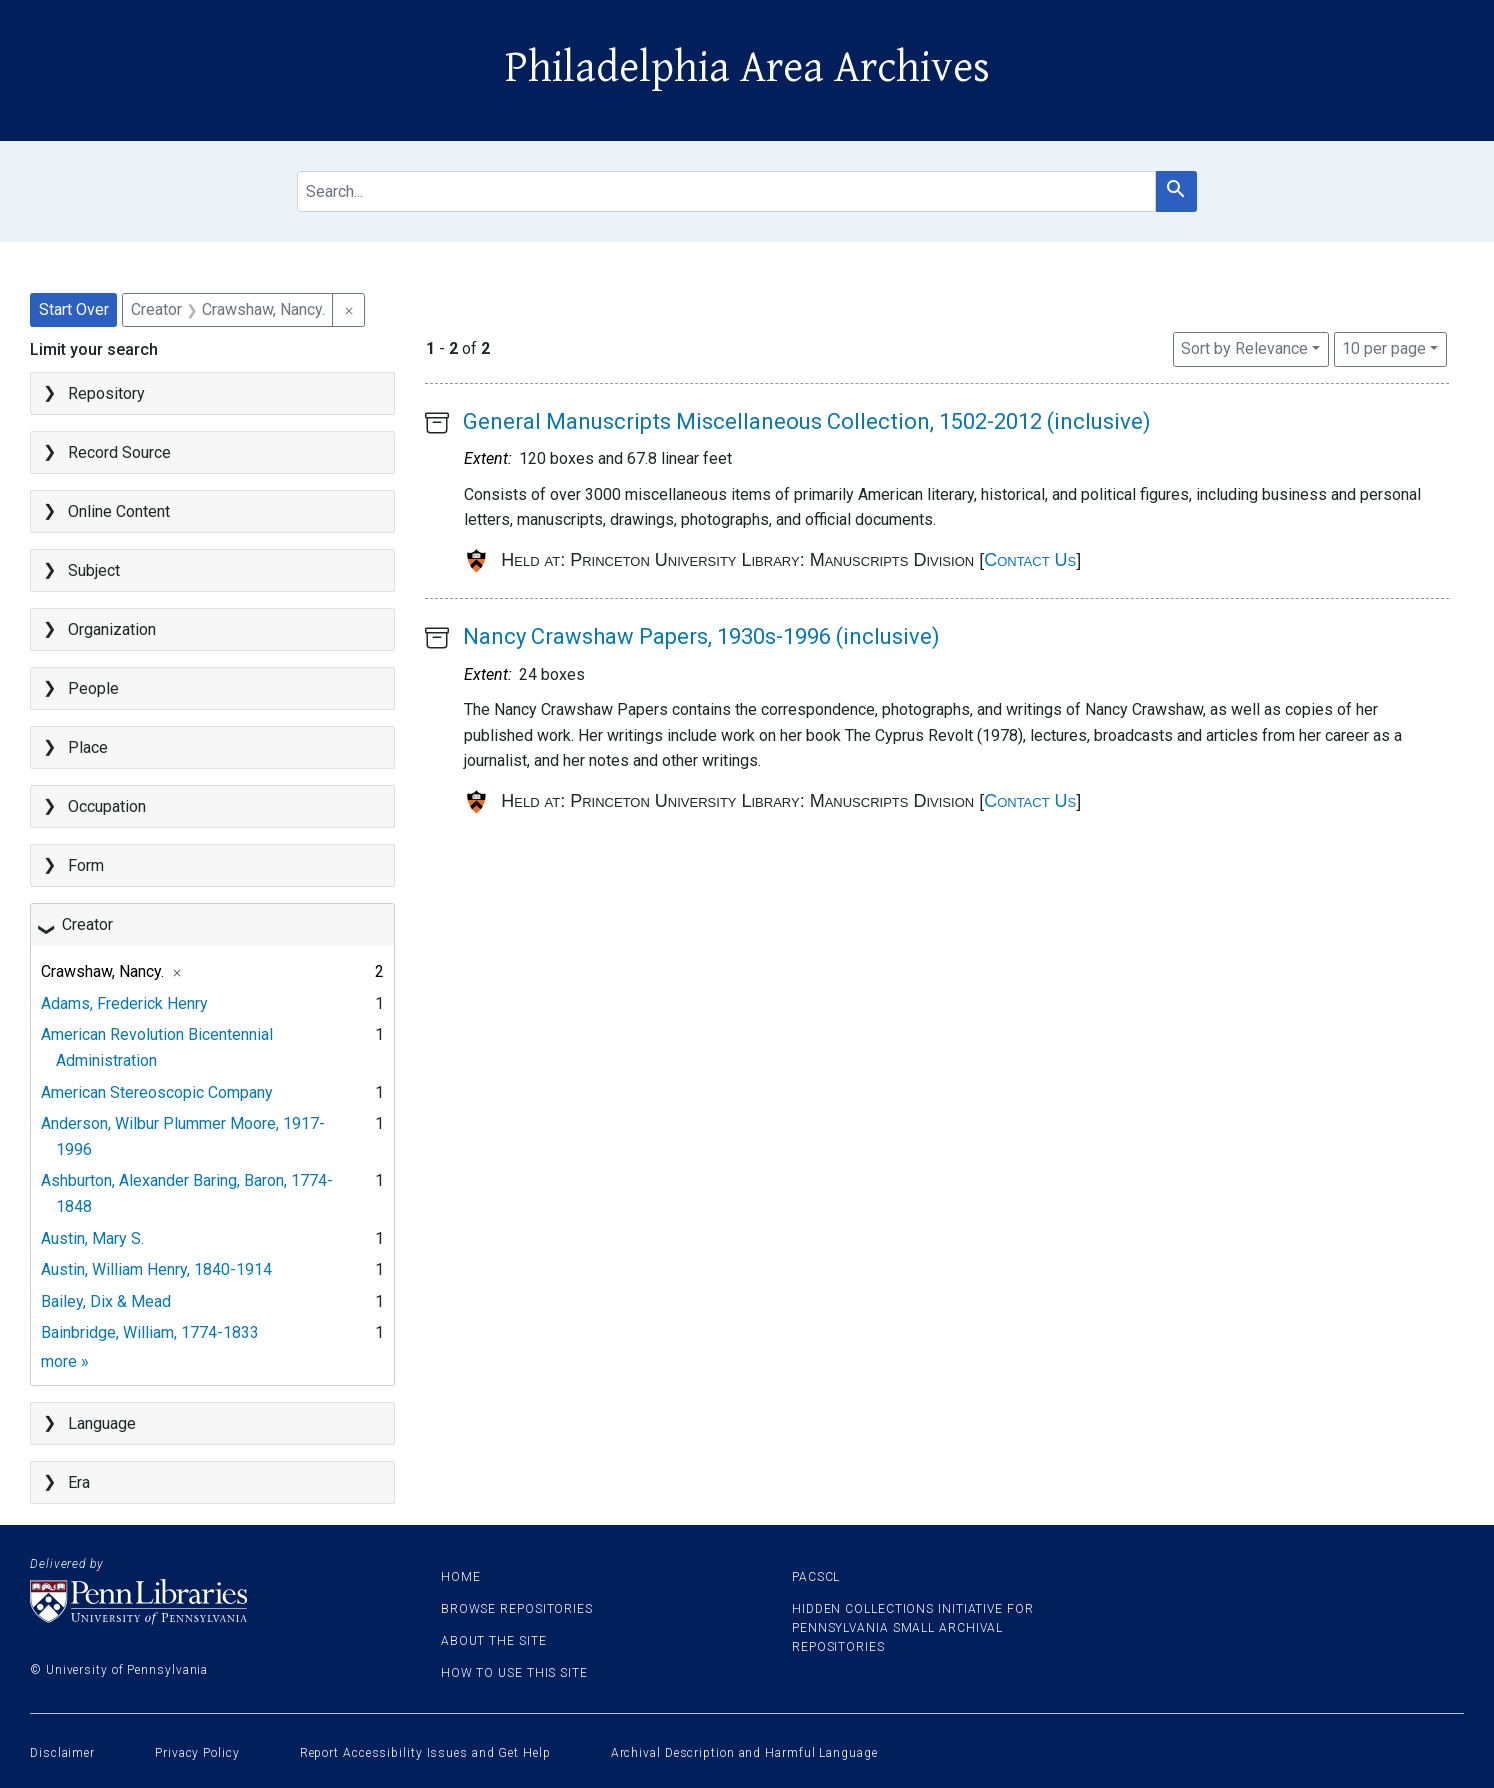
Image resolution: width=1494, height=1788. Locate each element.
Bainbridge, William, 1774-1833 (150, 1332)
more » (65, 1361)
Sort (1244, 348)
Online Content (119, 511)
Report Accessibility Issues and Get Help (425, 1753)
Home (461, 1577)
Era (79, 1482)
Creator (87, 924)
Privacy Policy (197, 1753)
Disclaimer (62, 1753)
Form (86, 865)
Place (88, 747)
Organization (112, 629)
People (93, 688)
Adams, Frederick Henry (124, 1003)
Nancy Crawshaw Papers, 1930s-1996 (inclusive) (701, 636)
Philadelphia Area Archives (747, 68)
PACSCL (816, 1577)
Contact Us (1030, 560)
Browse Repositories (517, 1609)
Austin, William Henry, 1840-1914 (156, 1269)
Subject (94, 570)
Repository (106, 393)
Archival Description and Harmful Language (744, 1753)
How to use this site (514, 1673)
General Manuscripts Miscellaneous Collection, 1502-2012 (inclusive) (807, 421)
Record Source (119, 452)
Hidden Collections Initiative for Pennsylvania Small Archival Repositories (913, 1628)
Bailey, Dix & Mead (106, 1301)
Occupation (107, 806)
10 (1384, 347)
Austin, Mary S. (92, 1238)
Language (102, 1423)
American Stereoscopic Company (157, 1092)
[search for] (726, 191)
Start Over (74, 309)
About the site (494, 1641)
